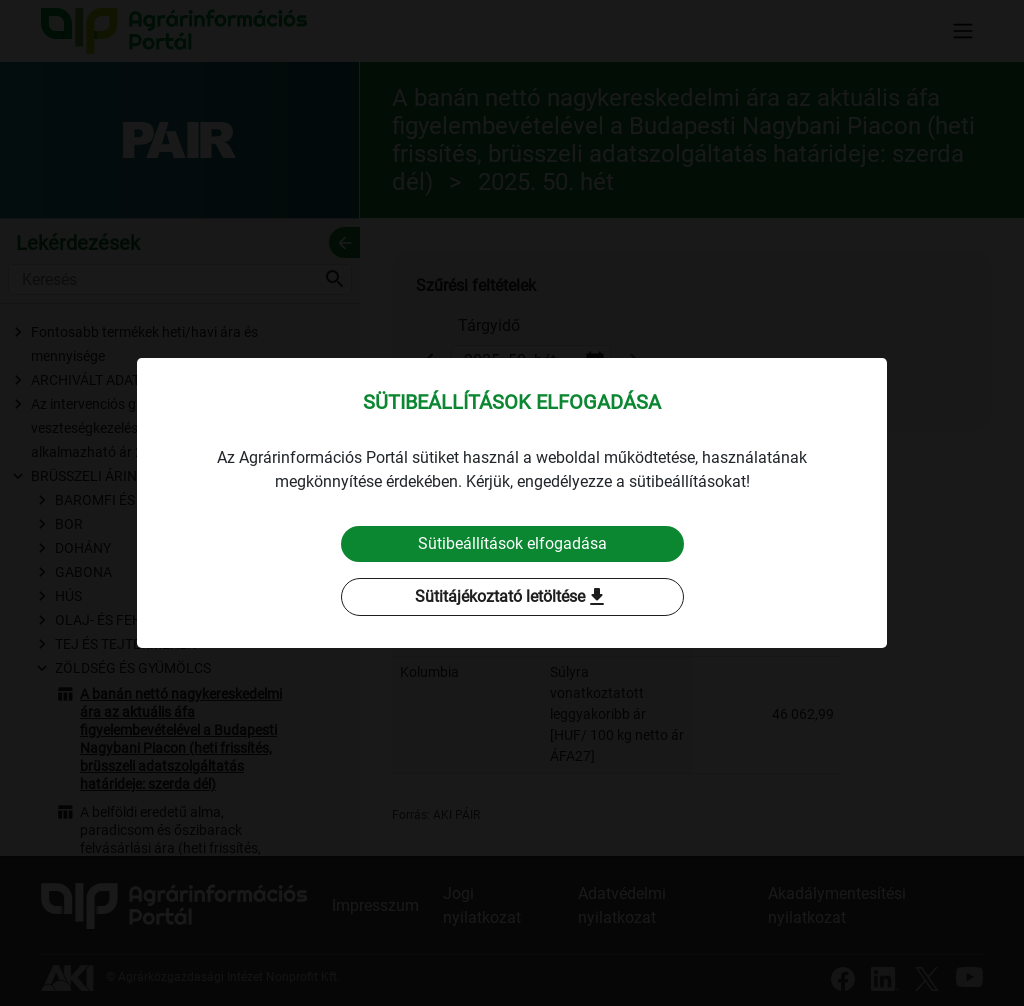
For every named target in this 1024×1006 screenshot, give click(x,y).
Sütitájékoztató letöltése (512, 597)
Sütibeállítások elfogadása (512, 543)
